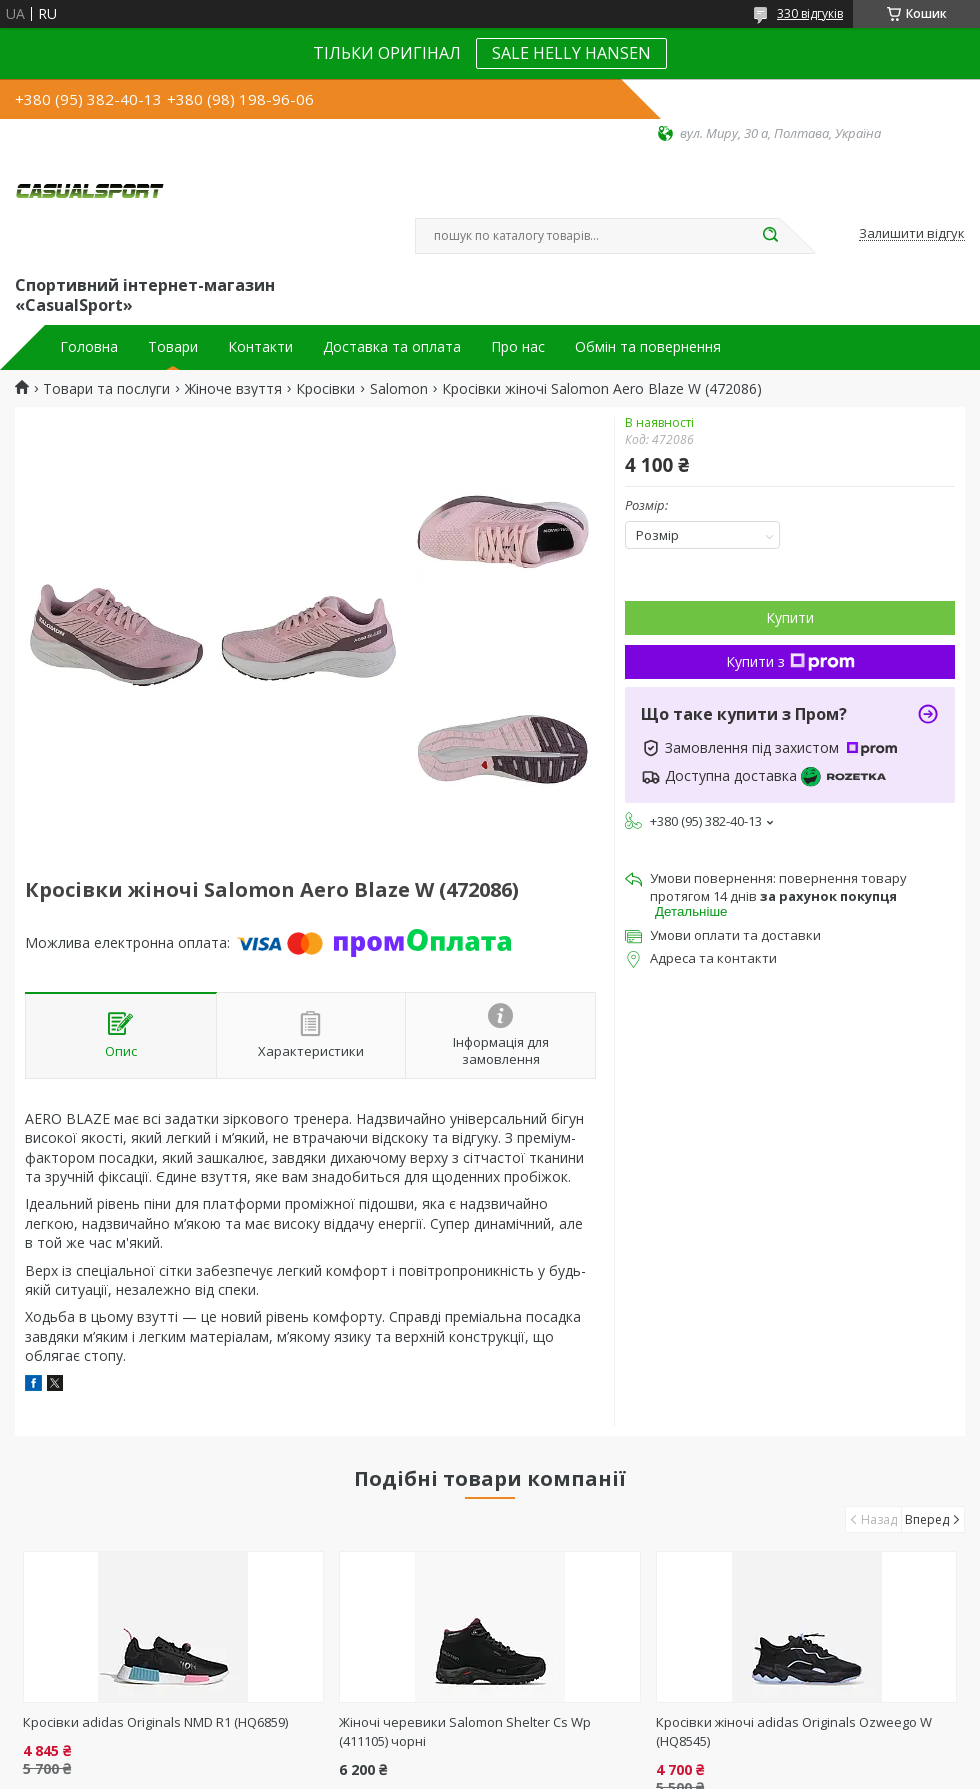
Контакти (260, 347)
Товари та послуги (106, 389)
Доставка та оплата (392, 347)
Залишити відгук (912, 234)
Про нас (518, 347)
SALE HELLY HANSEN (571, 53)
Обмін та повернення (648, 347)
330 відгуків (810, 13)
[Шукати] (770, 236)
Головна (89, 347)
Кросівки (325, 389)
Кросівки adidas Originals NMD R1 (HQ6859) (155, 1722)
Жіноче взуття (233, 389)
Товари (173, 347)
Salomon (399, 389)
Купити (790, 617)
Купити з (790, 661)
